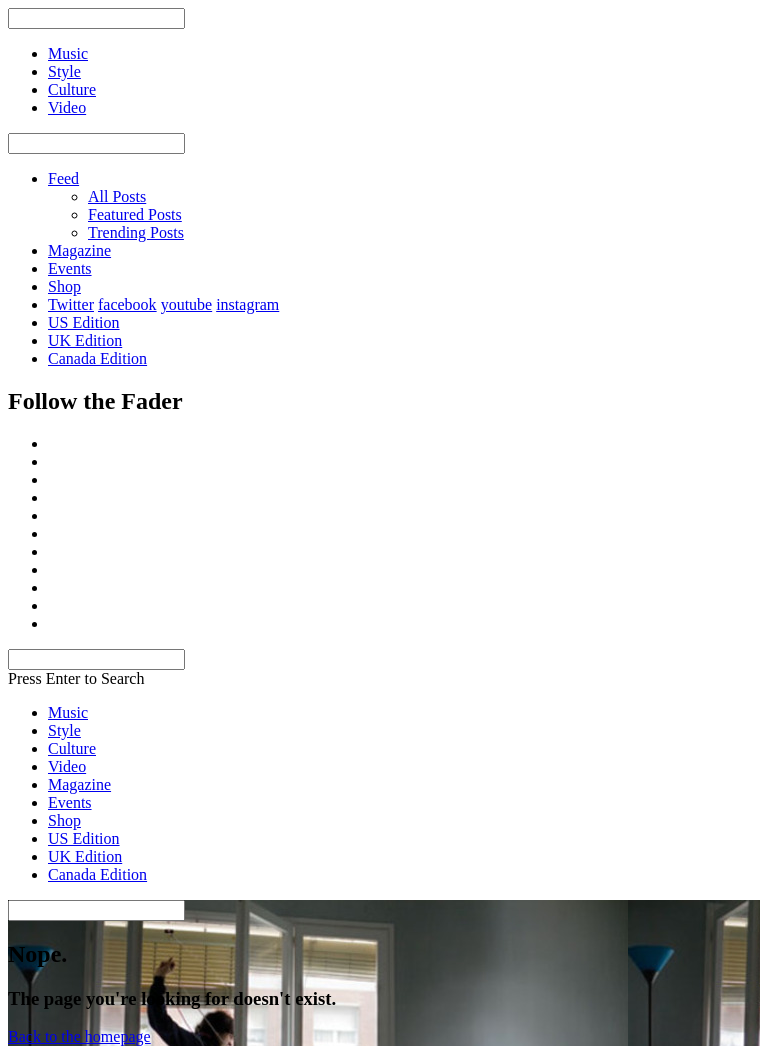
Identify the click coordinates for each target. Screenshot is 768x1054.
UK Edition (85, 340)
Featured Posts (135, 214)
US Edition (84, 322)
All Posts (117, 196)
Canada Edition (97, 358)
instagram (247, 304)
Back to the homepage (79, 1036)
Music (68, 712)
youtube (187, 304)
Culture (72, 748)
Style (64, 730)
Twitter (71, 304)
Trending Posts (136, 232)
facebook (127, 304)
